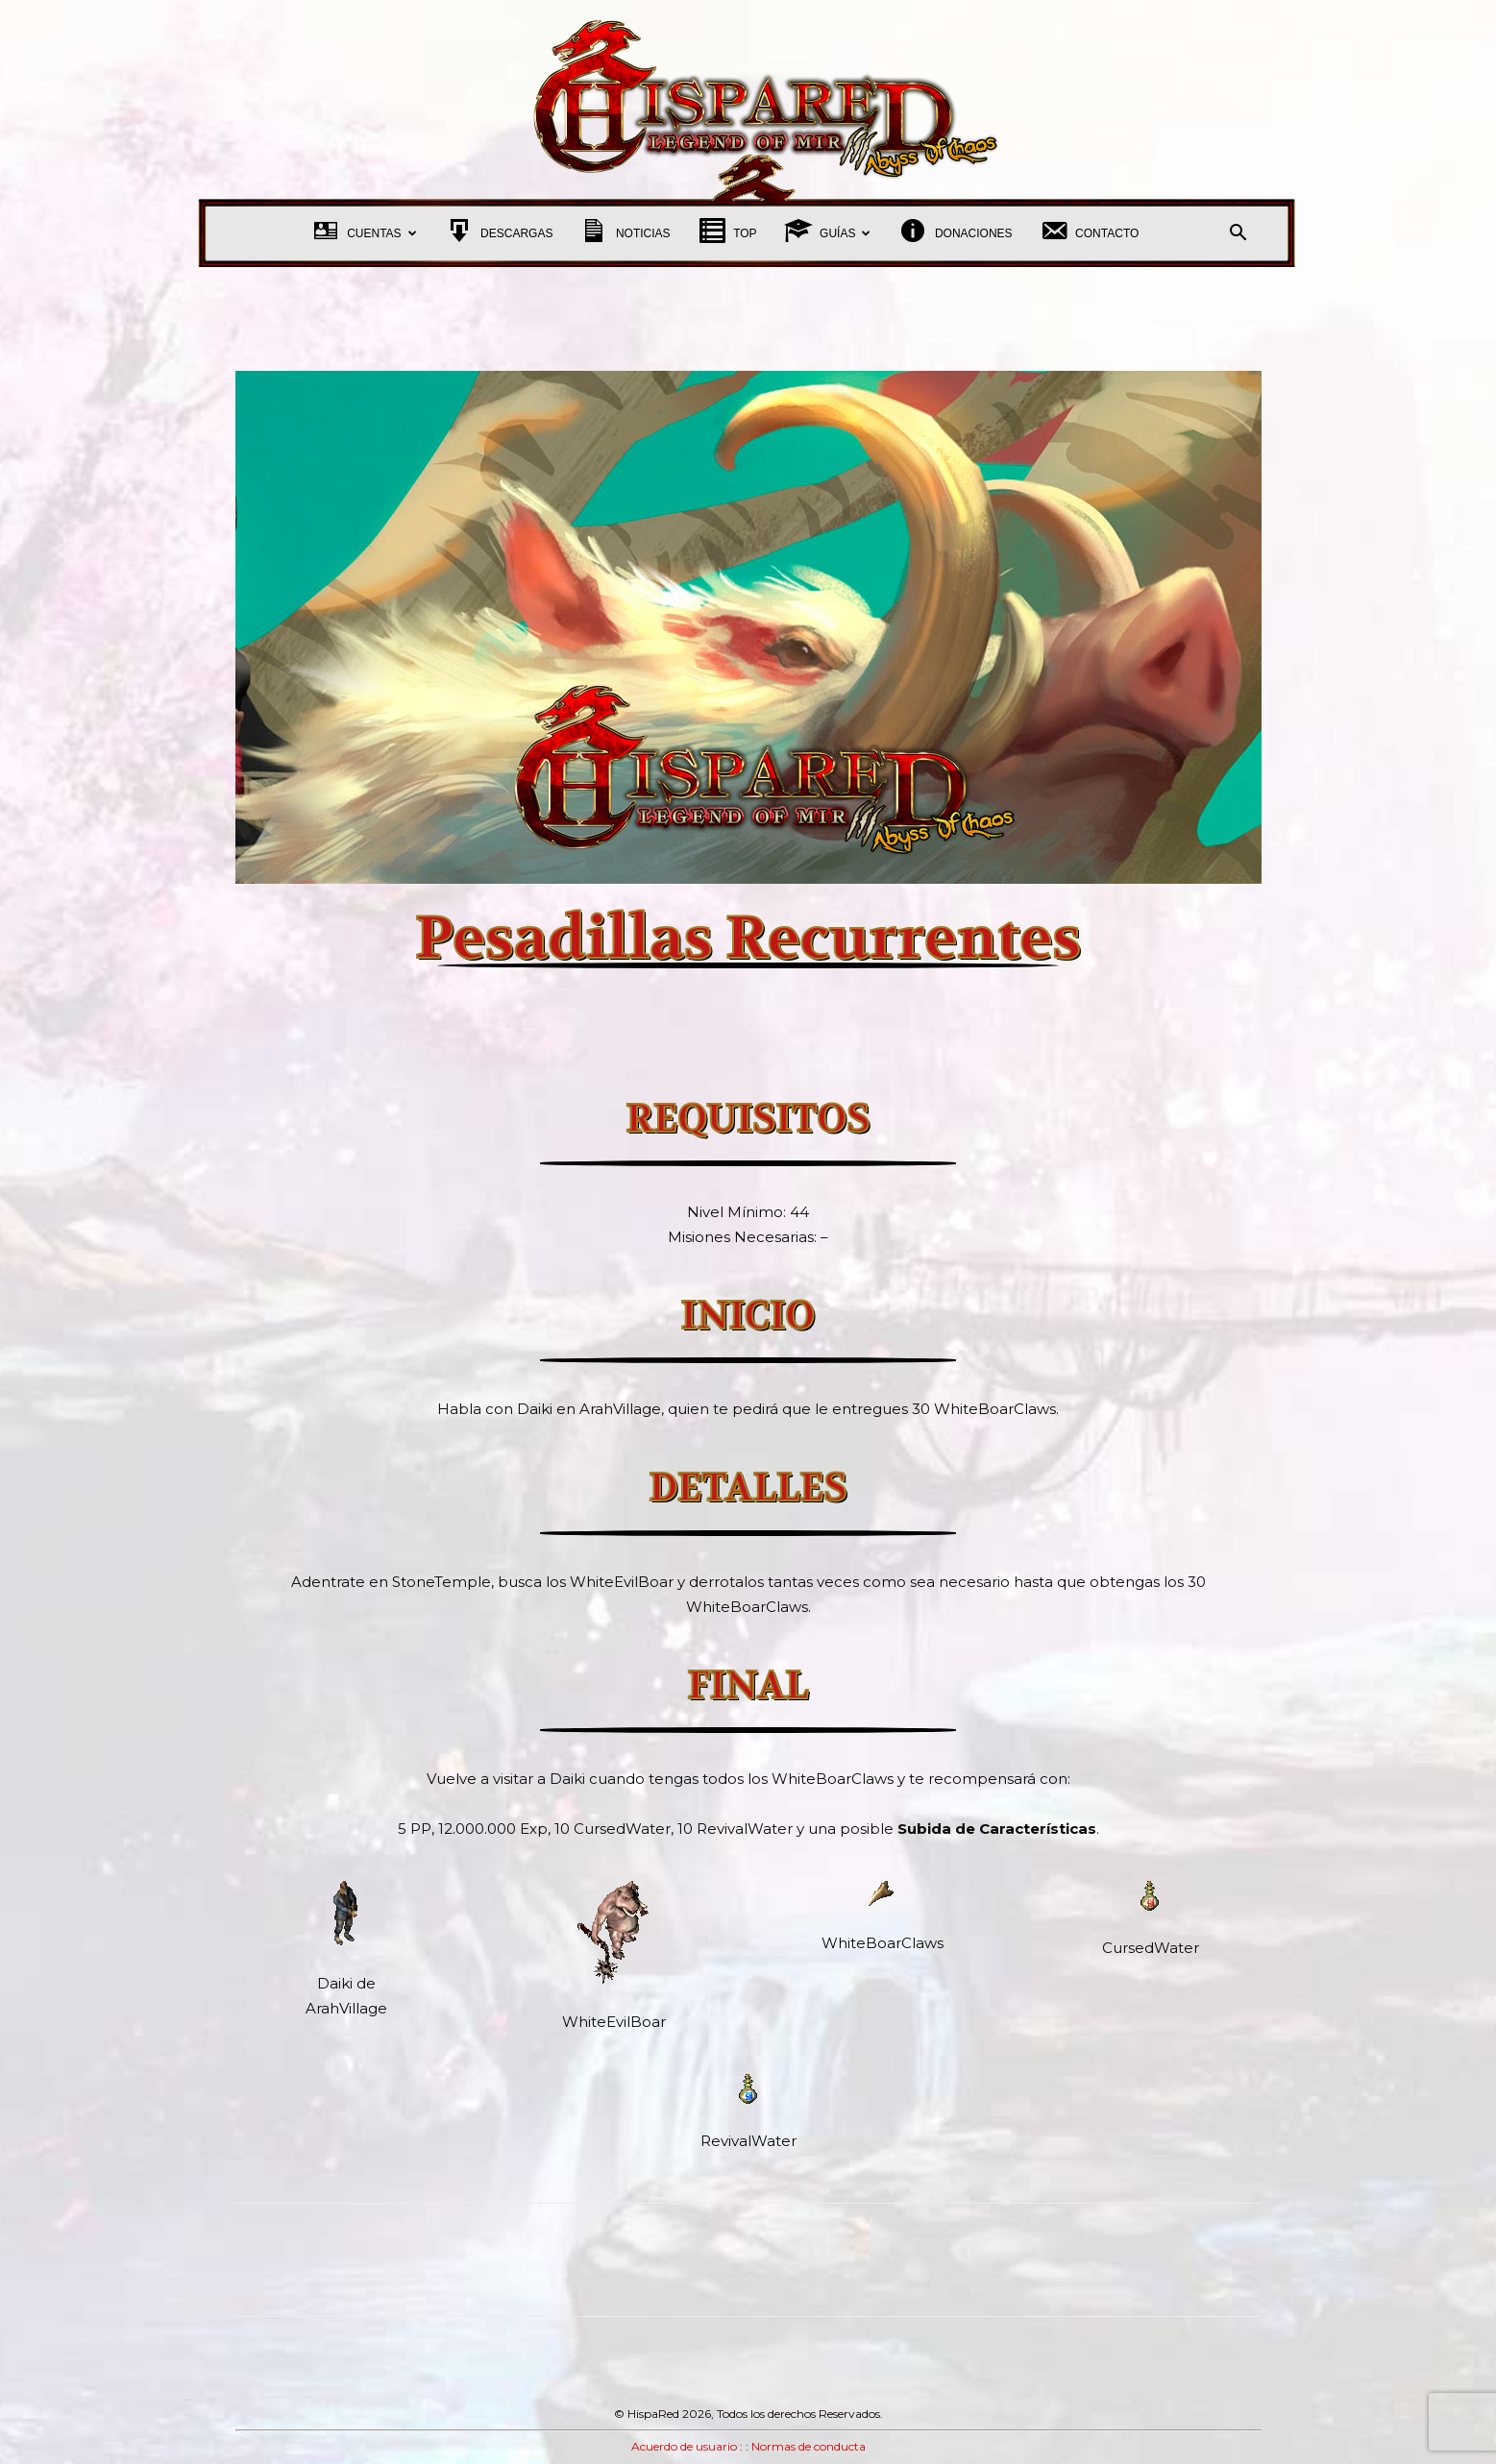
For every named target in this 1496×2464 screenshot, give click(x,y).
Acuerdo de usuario (684, 2446)
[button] (1238, 235)
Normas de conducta (808, 2446)
